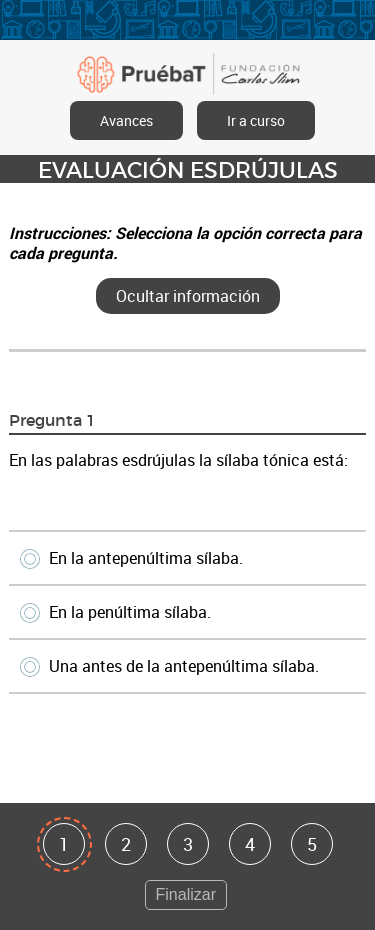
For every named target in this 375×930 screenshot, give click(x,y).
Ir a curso (256, 120)
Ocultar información (188, 296)
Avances (126, 120)
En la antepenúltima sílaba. (133, 558)
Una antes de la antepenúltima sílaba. (171, 666)
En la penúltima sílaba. (117, 612)
